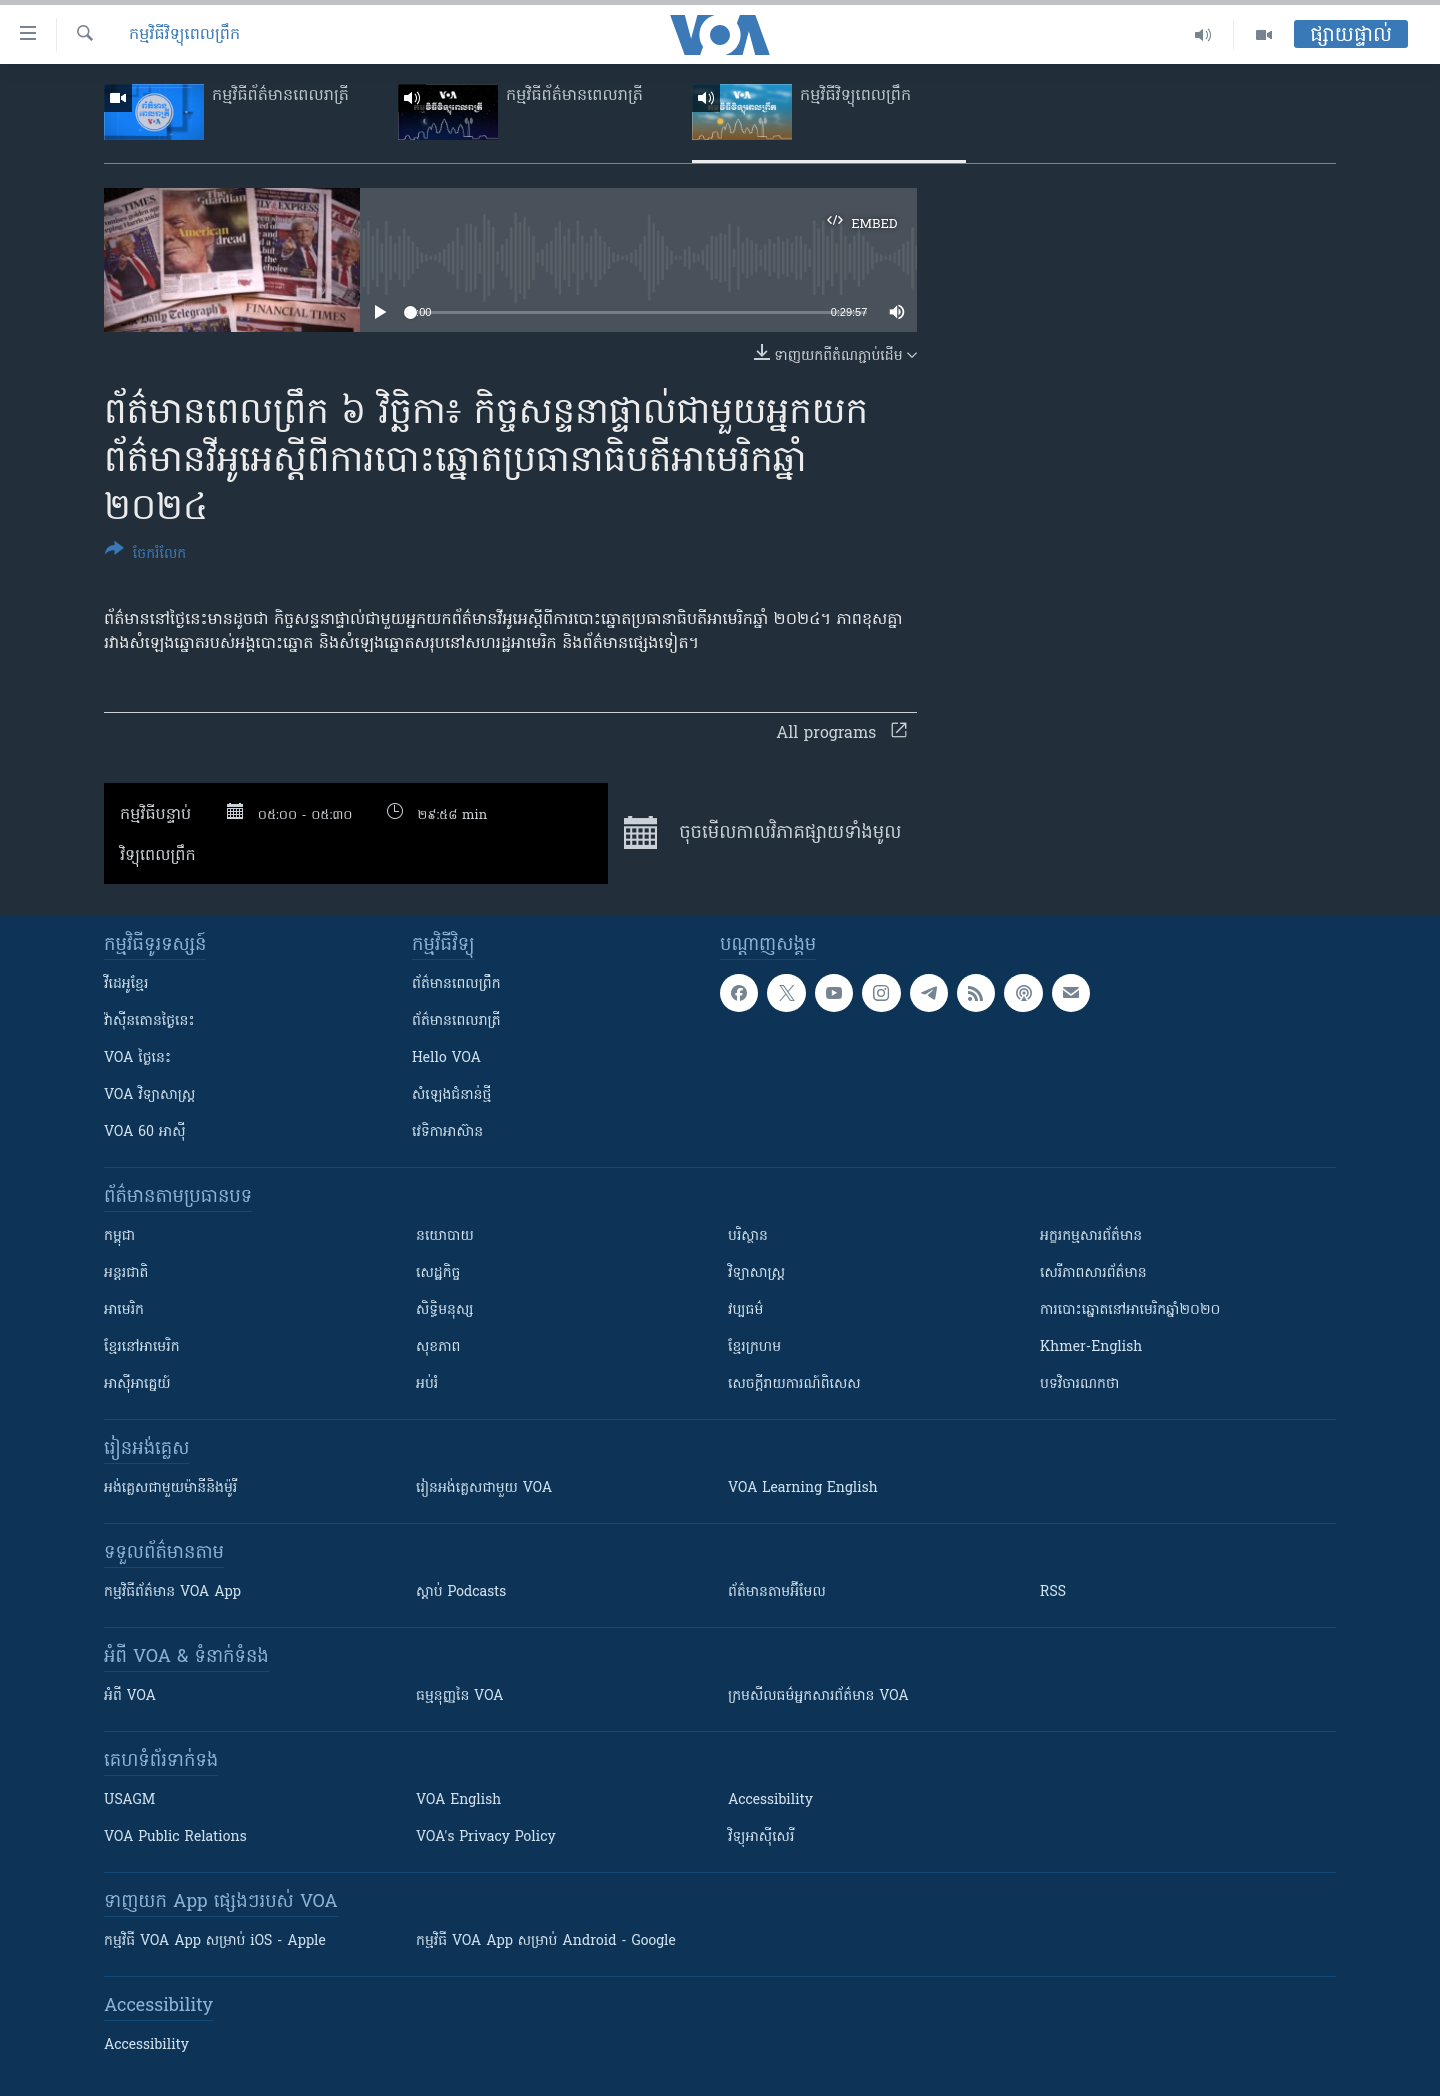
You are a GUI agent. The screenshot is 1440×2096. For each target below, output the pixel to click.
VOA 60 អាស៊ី (145, 1132)
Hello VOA (446, 1058)
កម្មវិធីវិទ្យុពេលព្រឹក (184, 35)
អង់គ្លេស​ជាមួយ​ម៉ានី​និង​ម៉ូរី (170, 1488)
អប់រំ (427, 1384)
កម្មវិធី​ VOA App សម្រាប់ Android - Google (546, 1941)
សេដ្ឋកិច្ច (438, 1273)
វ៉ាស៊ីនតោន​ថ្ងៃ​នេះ (149, 1021)
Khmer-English (1091, 1347)
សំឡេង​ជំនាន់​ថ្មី (451, 1095)
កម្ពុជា (119, 1236)
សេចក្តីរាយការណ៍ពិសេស (794, 1384)
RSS (1053, 1592)
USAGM (129, 1800)
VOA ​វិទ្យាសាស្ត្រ (149, 1095)
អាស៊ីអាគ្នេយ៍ (137, 1384)
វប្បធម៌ (745, 1310)
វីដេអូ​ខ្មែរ (126, 984)
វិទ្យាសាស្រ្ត (756, 1273)
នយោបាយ (445, 1236)
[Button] (145, 555)
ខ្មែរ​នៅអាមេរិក (142, 1347)
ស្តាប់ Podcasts (461, 1592)
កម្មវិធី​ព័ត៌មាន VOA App (172, 1592)
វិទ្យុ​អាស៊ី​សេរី (761, 1837)
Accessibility (770, 1800)
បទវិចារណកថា (1079, 1384)
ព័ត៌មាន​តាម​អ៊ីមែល (777, 1592)
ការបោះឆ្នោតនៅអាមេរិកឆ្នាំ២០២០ (1130, 1310)
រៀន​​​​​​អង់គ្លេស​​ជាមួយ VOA (484, 1488)
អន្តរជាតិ (126, 1273)
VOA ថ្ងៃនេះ (137, 1058)
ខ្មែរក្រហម (754, 1347)
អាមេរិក (124, 1310)
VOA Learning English (803, 1488)
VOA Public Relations (175, 1837)
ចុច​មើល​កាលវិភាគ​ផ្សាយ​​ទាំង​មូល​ (762, 833)
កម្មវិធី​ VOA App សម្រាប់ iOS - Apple (215, 1941)
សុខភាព (438, 1347)
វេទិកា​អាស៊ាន (447, 1132)
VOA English (458, 1800)
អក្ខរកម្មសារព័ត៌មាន (1091, 1236)
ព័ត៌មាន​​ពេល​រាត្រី (456, 1021)
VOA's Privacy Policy (486, 1837)
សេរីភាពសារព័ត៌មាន (1093, 1273)
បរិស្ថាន (748, 1236)
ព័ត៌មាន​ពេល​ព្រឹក (456, 984)
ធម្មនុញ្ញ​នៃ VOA (460, 1696)
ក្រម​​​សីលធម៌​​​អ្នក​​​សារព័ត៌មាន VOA (818, 1696)
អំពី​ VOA (130, 1696)
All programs (841, 734)
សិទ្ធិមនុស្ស (445, 1310)
